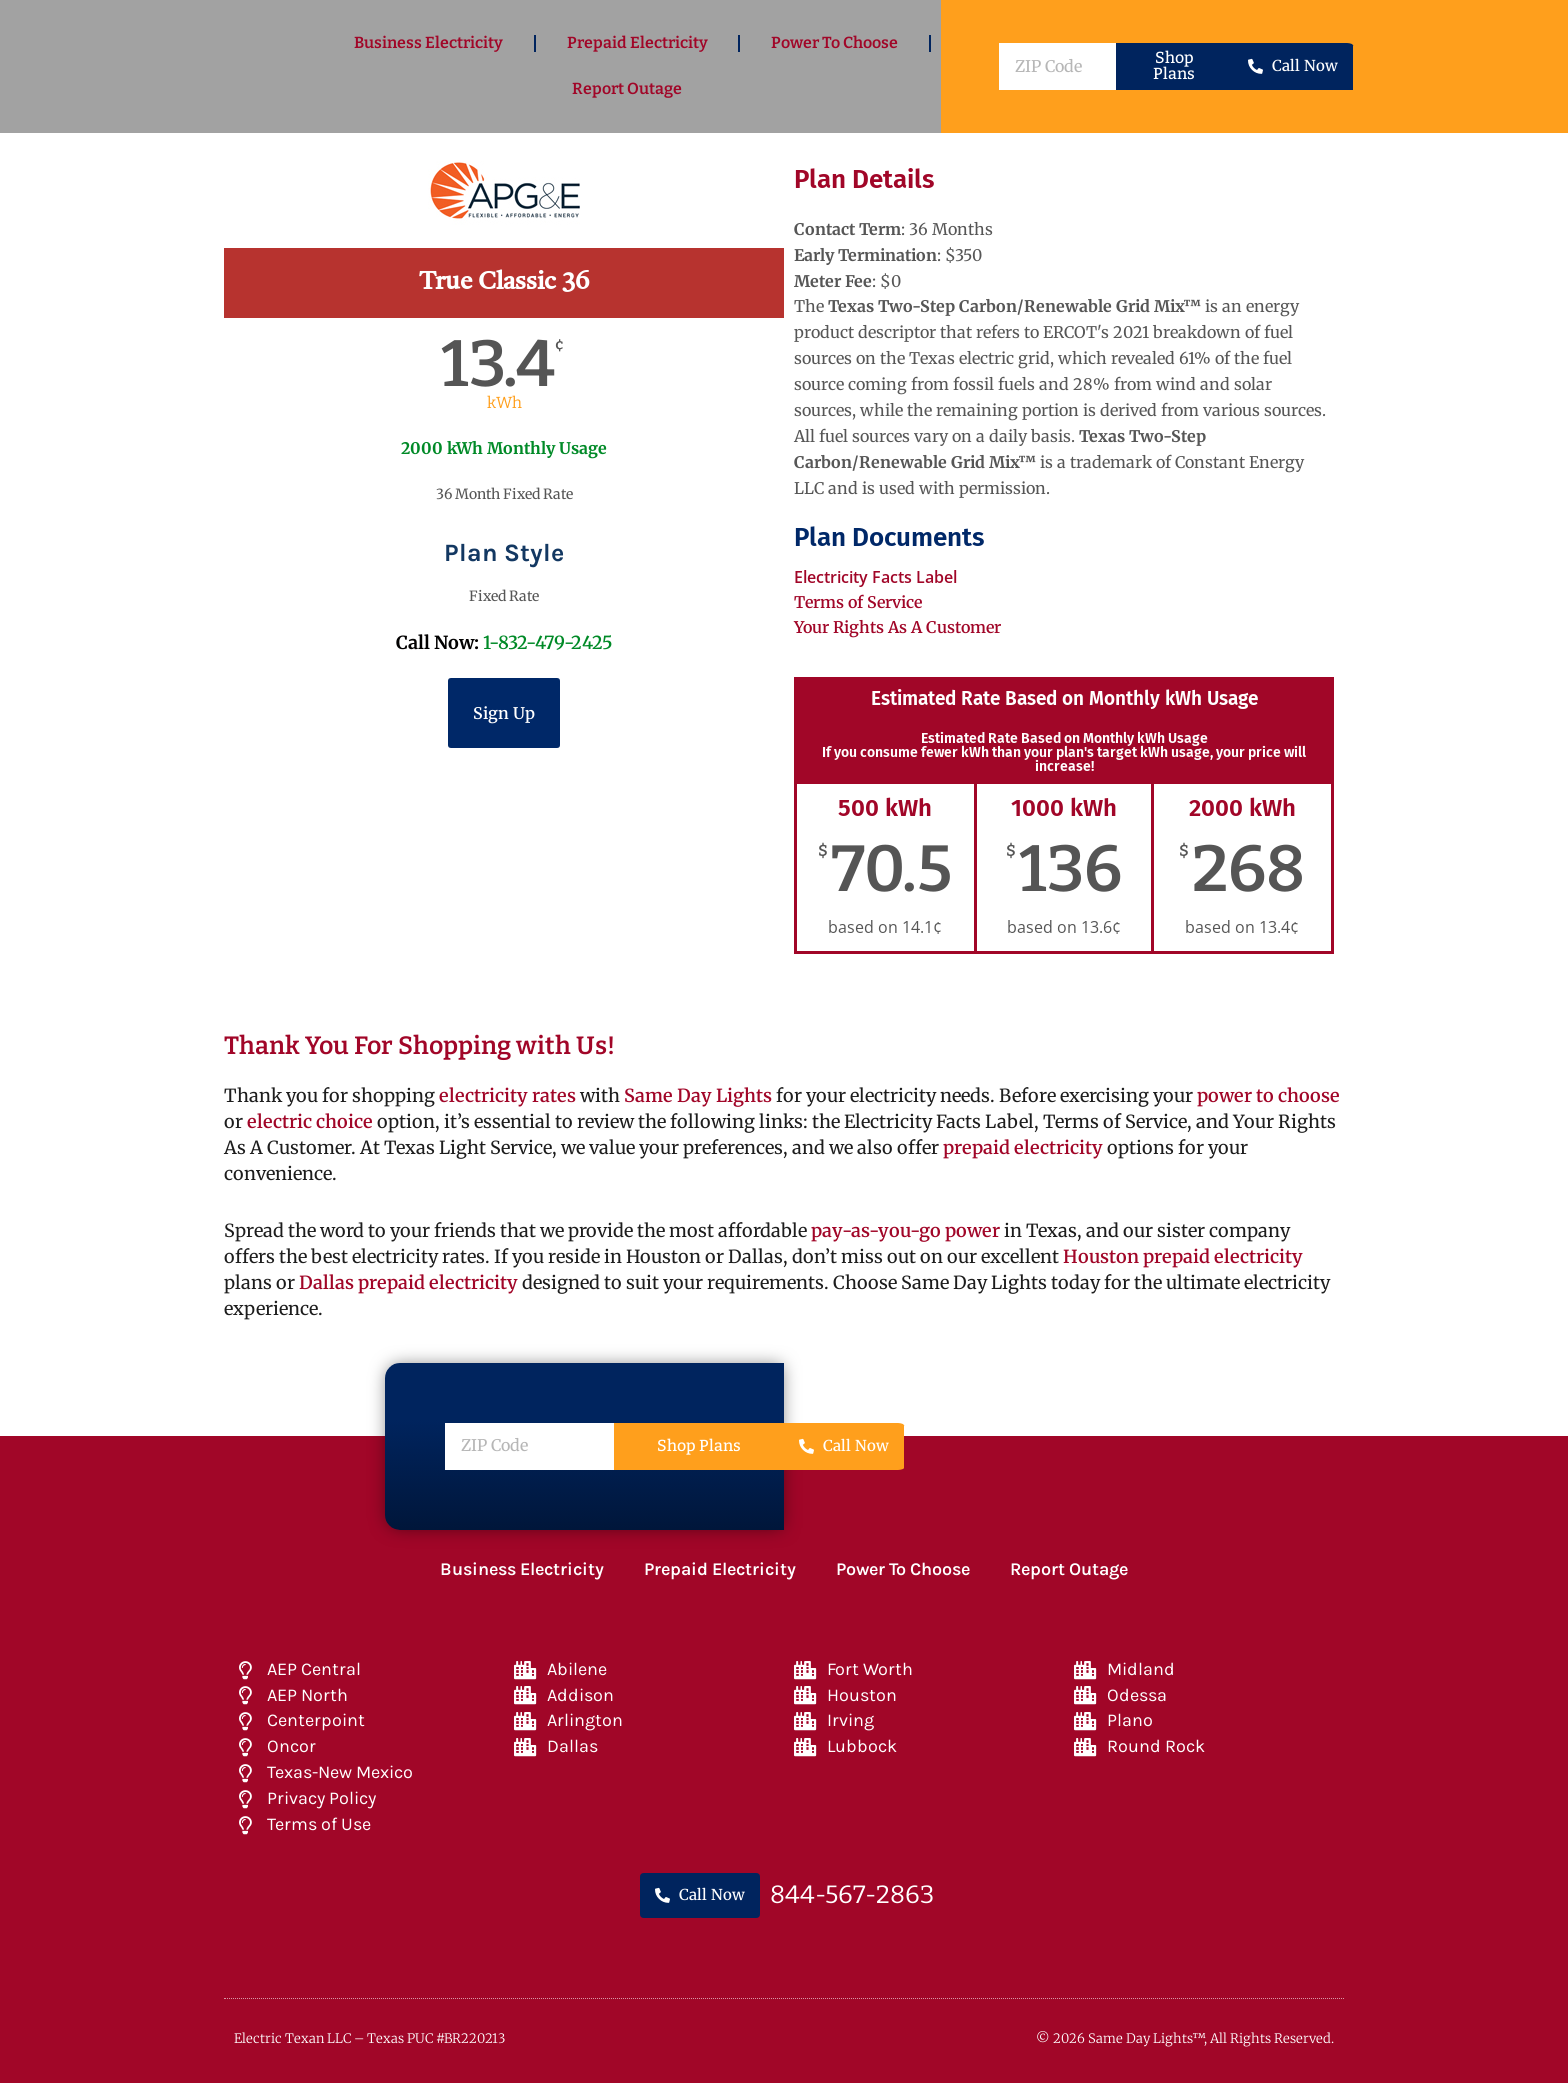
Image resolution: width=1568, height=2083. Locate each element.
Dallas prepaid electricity (408, 1282)
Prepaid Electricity (637, 42)
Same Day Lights (698, 1095)
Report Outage (627, 88)
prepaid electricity (1021, 1147)
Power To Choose (834, 42)
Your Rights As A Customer (897, 627)
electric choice (310, 1121)
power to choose (1268, 1095)
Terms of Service (858, 602)
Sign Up (504, 713)
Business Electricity (428, 42)
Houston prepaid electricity (1183, 1256)
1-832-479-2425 (548, 642)
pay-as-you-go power (905, 1230)
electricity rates (507, 1095)
